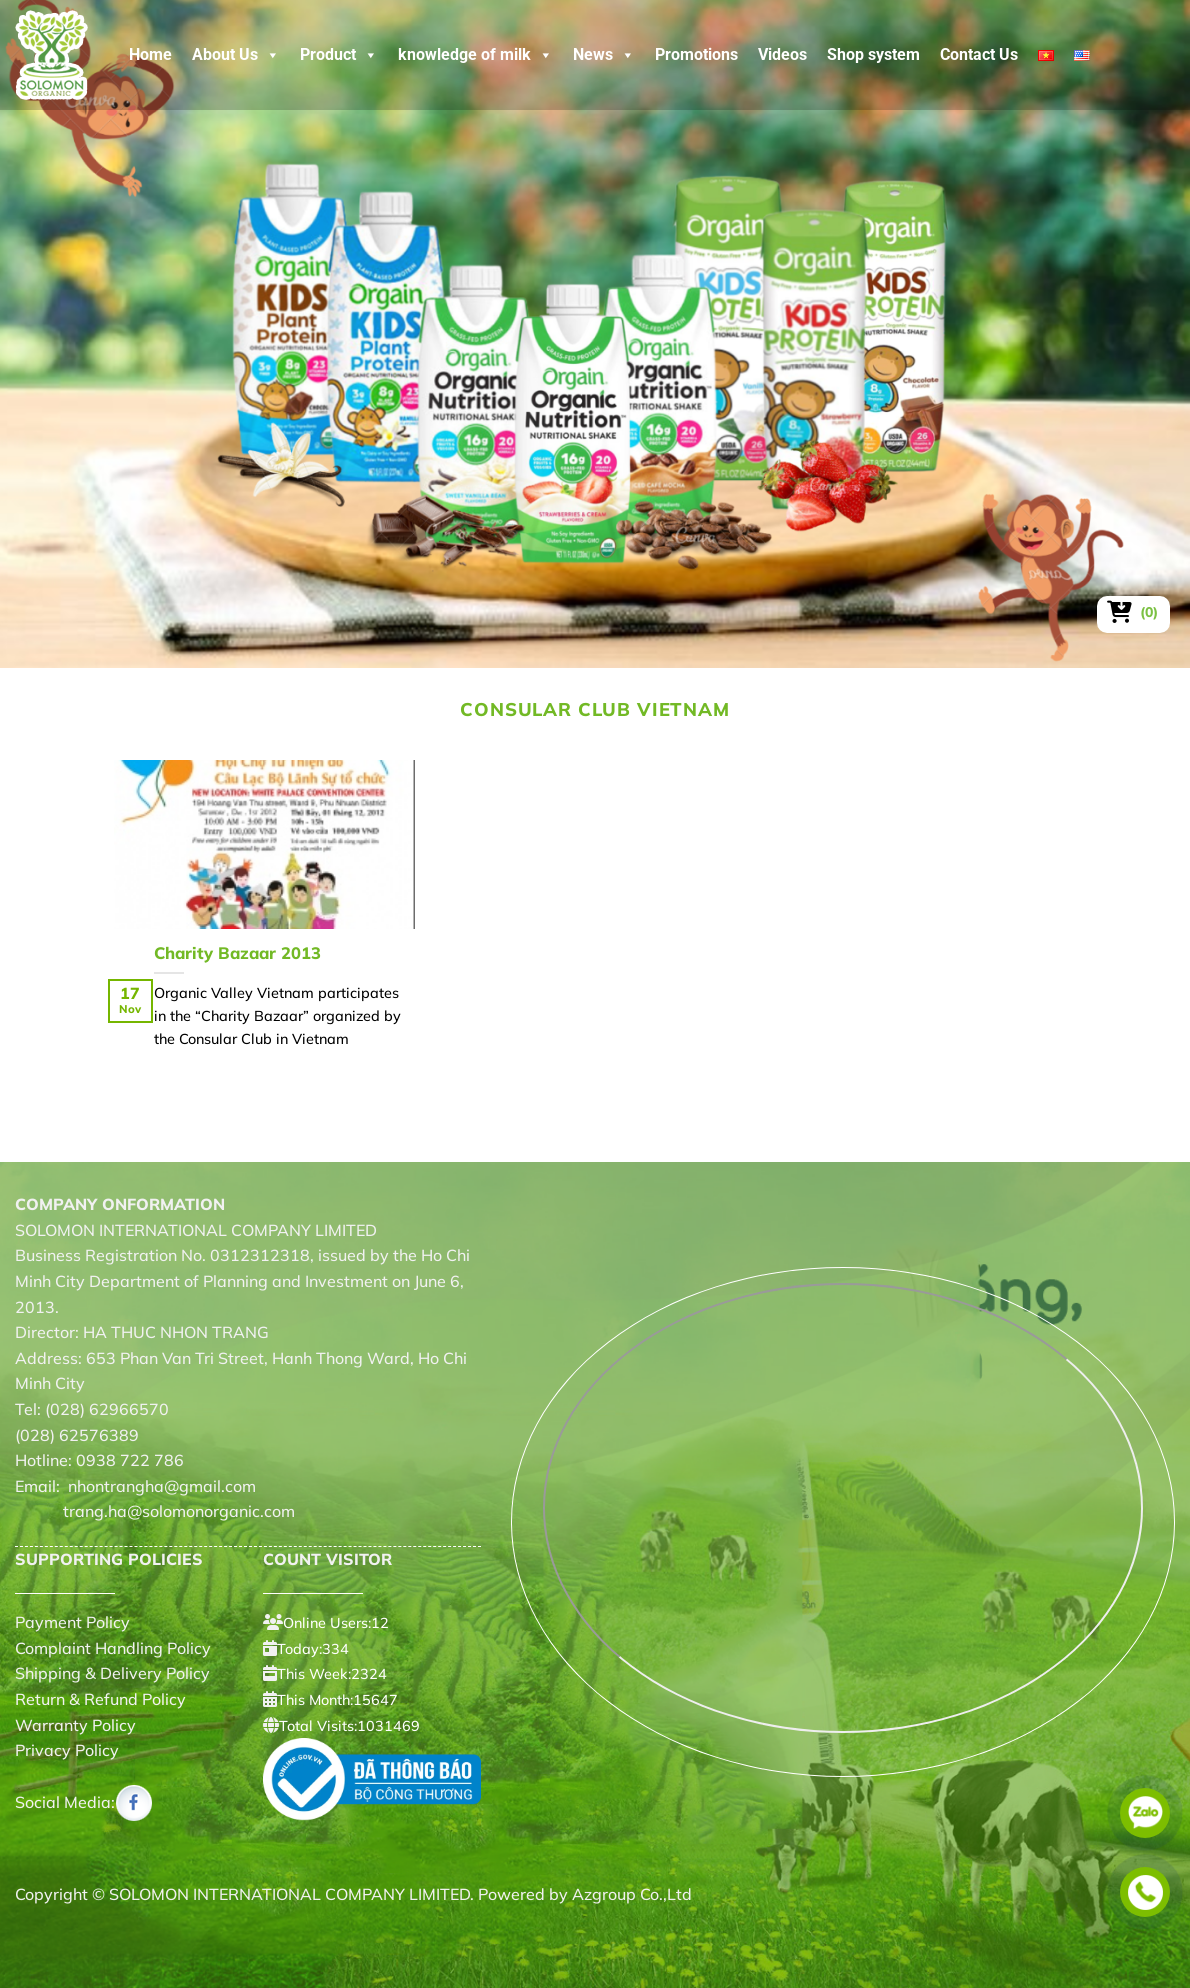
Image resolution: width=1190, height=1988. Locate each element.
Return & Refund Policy (100, 1699)
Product (339, 55)
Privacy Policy (67, 1750)
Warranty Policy (75, 1725)
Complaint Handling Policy (113, 1648)
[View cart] (1133, 612)
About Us (236, 55)
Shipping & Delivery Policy (112, 1673)
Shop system (873, 54)
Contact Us (979, 54)
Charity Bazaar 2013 (237, 952)
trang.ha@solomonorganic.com (155, 1511)
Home (150, 54)
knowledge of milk (475, 55)
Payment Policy (72, 1622)
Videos (782, 54)
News (604, 55)
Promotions (696, 54)
